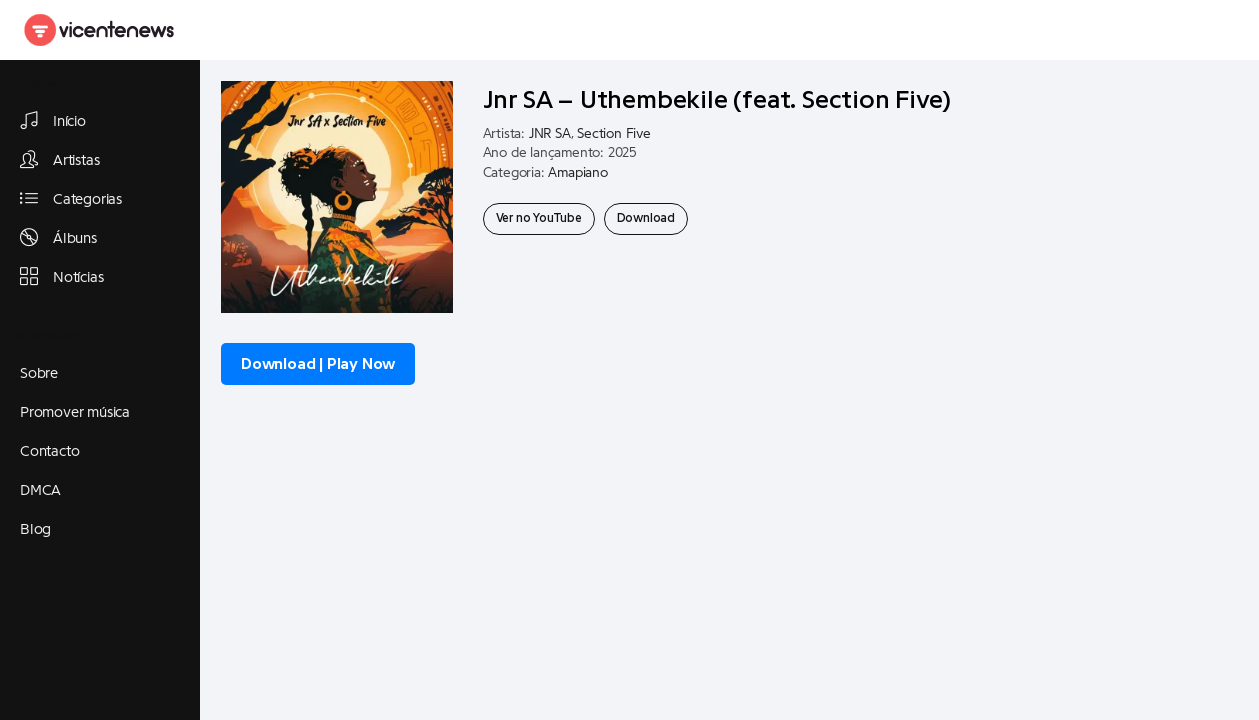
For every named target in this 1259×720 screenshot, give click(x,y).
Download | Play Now (318, 364)
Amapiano (577, 173)
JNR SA (550, 134)
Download (646, 218)
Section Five (614, 134)
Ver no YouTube (539, 218)
